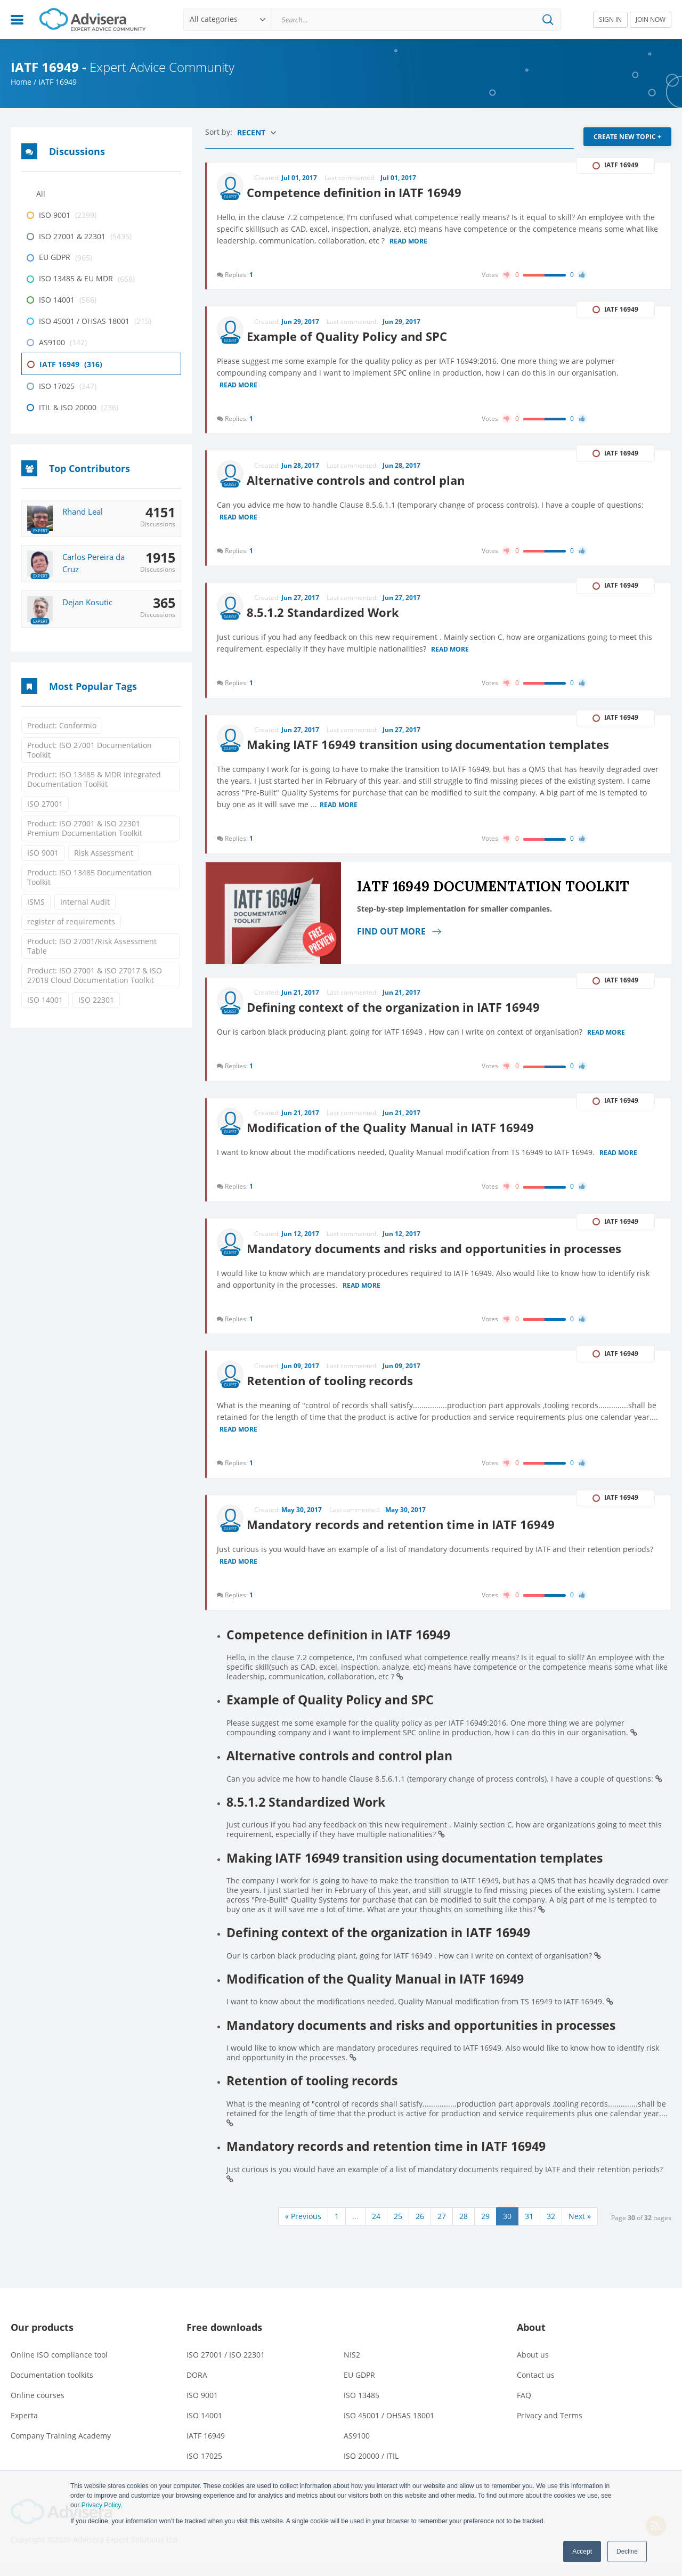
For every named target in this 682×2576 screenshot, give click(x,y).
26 (420, 2228)
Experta (24, 2428)
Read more (409, 239)
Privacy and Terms (549, 2428)
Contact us (536, 2387)
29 (485, 2228)
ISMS (36, 902)
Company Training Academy (61, 2448)
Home (21, 82)
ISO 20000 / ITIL (371, 2468)
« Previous (303, 2228)
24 (376, 2228)
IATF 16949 (205, 2448)
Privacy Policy (101, 2505)
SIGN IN (610, 19)
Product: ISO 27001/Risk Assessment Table (92, 946)
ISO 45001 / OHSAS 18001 (389, 2428)
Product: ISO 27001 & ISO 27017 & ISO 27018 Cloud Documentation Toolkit (94, 975)
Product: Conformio (61, 725)
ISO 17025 (204, 2468)
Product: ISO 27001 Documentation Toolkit (89, 750)
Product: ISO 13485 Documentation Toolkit (89, 877)
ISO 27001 (45, 804)
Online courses (37, 2407)
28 (463, 2228)
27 (441, 2228)
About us (533, 2367)
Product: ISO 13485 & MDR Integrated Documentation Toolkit (94, 779)
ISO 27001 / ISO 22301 (225, 2367)
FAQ (524, 2407)
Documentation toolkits (52, 2387)
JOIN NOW (650, 19)
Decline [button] (627, 2551)
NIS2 (352, 2367)
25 (398, 2228)
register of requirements (71, 921)
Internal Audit (85, 902)
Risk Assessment (103, 853)
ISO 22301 (96, 1000)
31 (529, 2228)
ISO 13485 (361, 2407)
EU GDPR (359, 2387)
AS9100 (357, 2448)
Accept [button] (582, 2551)
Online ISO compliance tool (59, 2367)
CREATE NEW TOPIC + (627, 136)
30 (507, 2228)
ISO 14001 (45, 1000)
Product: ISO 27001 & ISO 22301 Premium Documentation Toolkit (84, 828)
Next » (580, 2228)
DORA (196, 2387)
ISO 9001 (43, 853)
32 (551, 2228)
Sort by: (219, 132)
